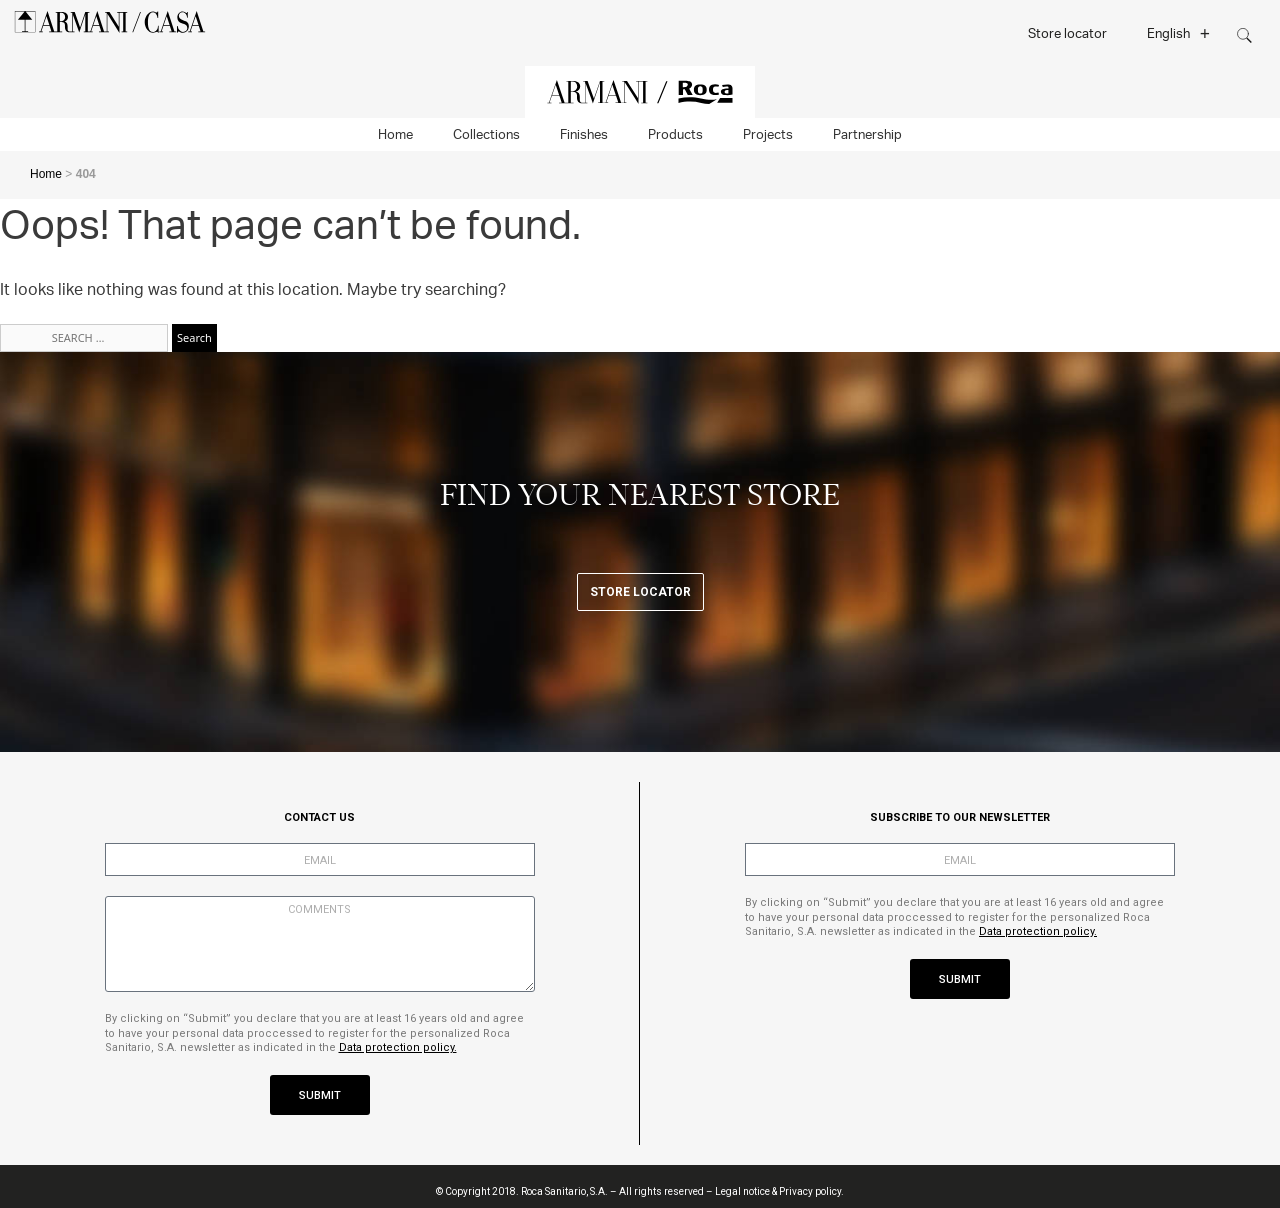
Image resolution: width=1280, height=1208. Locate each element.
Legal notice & (746, 1191)
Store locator (1067, 32)
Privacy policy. (811, 1191)
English (1178, 33)
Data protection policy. (398, 1047)
